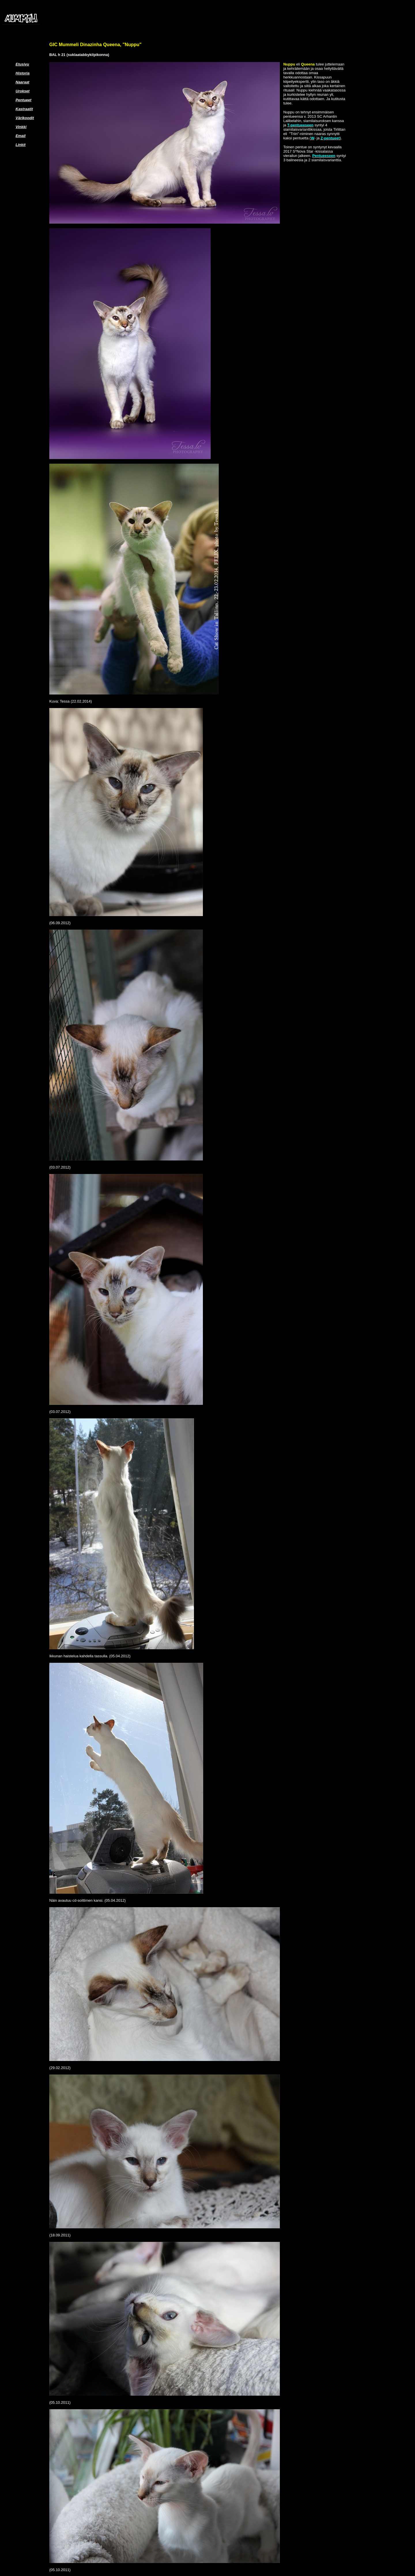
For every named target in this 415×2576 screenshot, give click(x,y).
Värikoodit (25, 118)
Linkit (21, 145)
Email (21, 136)
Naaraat (22, 82)
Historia (22, 73)
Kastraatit (24, 109)
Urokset (22, 91)
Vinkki (21, 127)
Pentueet (23, 100)
